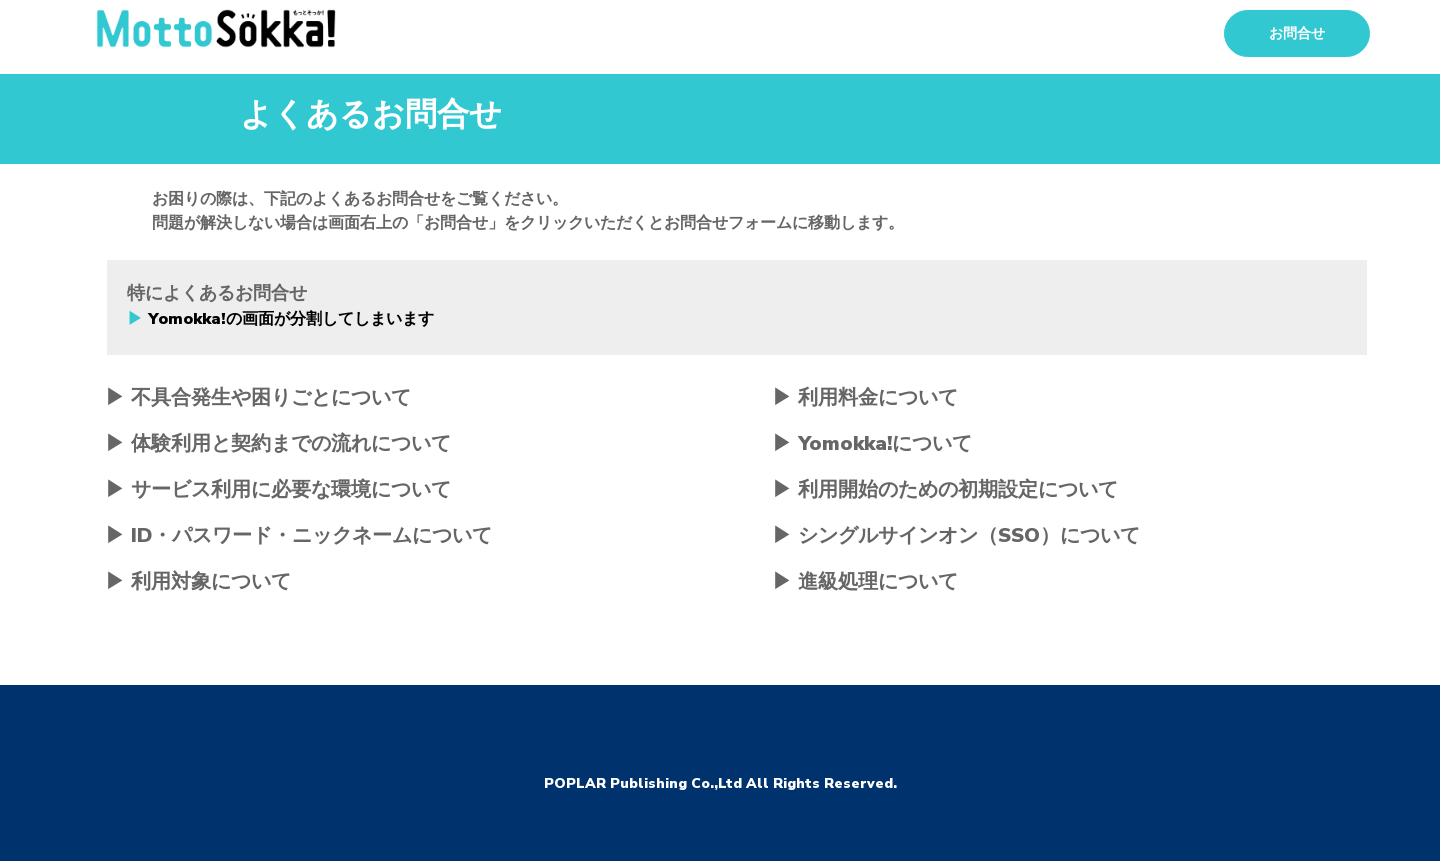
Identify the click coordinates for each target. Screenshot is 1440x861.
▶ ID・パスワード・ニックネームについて (298, 535)
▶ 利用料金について (865, 397)
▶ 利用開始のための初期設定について (945, 489)
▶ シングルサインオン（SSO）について (956, 535)
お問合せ (1297, 33)
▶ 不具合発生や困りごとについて (258, 397)
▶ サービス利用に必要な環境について (278, 489)
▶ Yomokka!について (872, 443)
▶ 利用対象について (198, 581)
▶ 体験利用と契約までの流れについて (278, 443)
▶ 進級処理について (865, 581)
